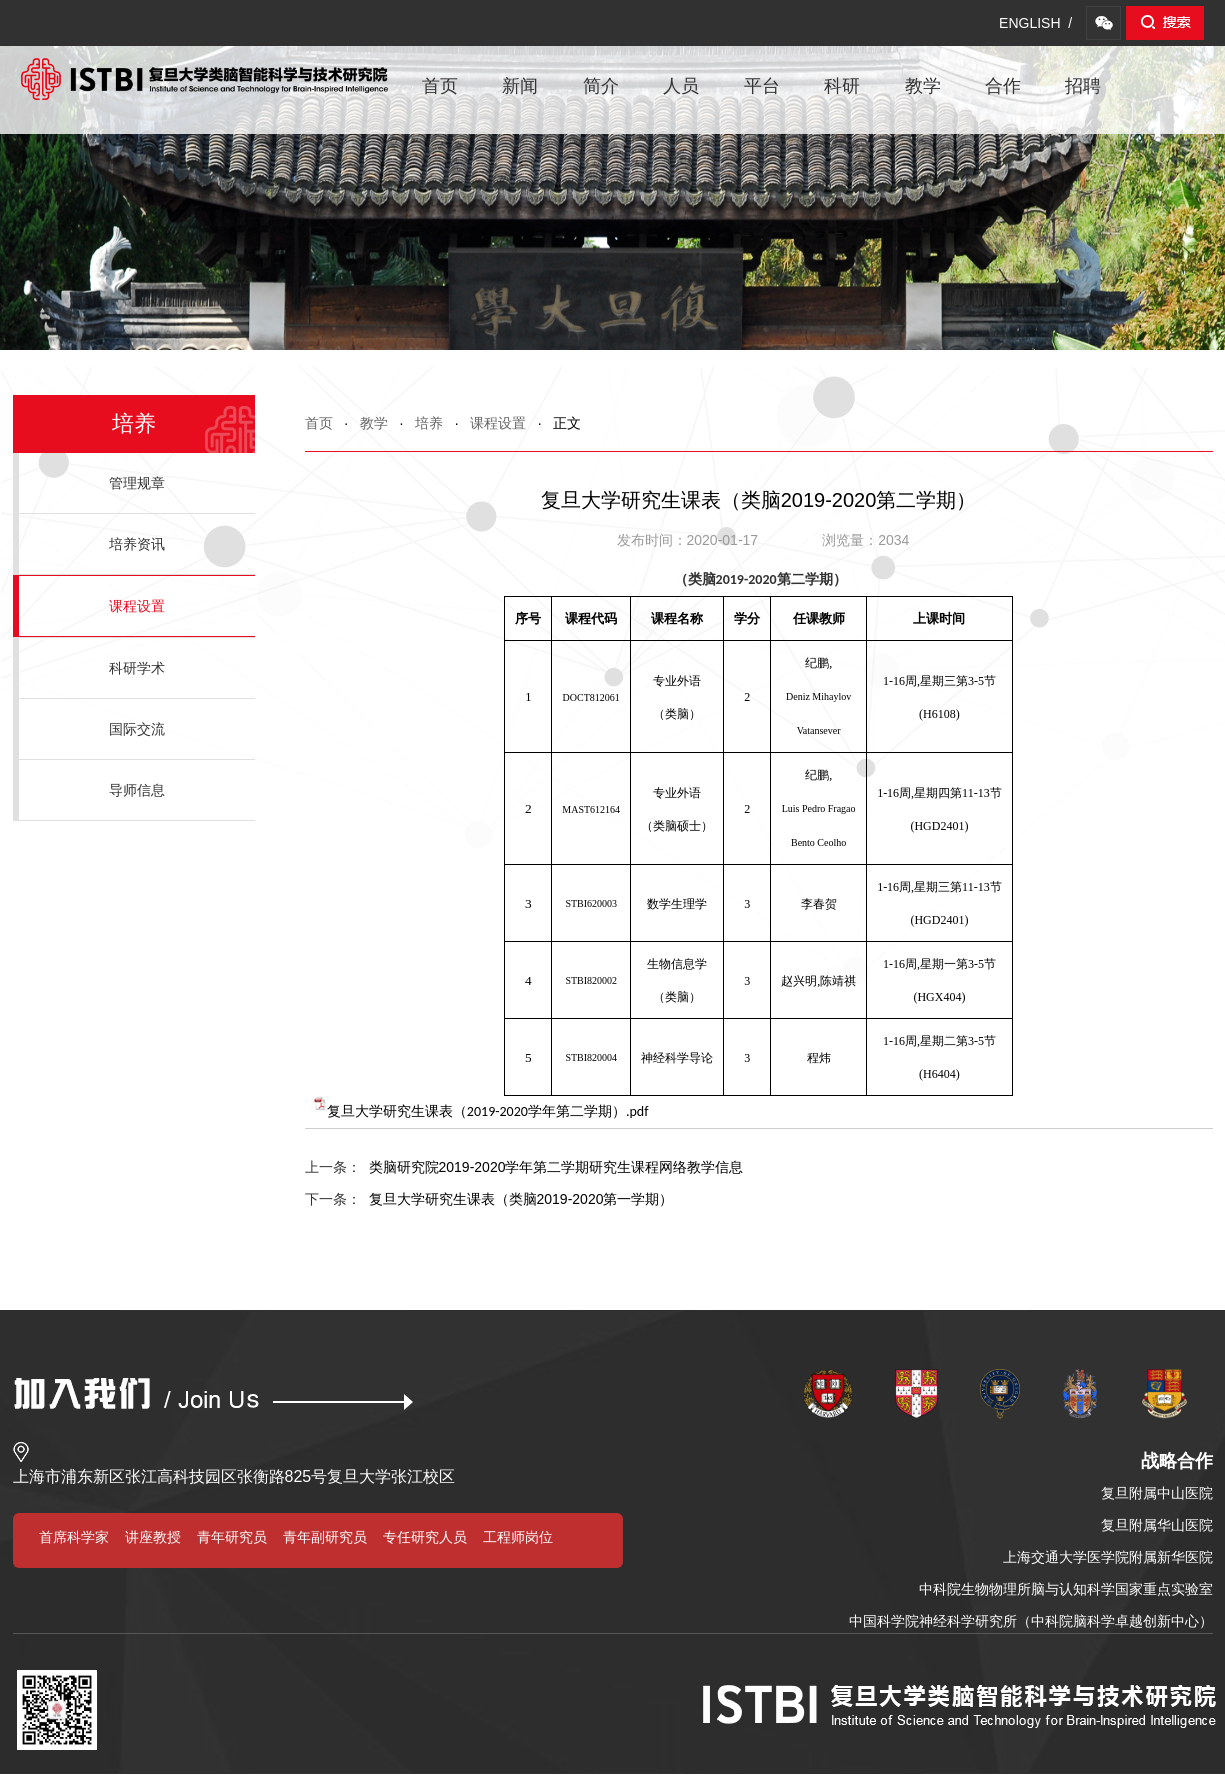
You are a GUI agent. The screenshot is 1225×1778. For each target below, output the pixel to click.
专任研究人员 (425, 1537)
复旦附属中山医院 (1157, 1493)
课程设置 (498, 423)
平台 (762, 86)
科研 (842, 86)
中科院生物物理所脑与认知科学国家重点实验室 (1066, 1589)
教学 (923, 86)
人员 (681, 86)
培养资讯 (137, 544)
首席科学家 (74, 1537)
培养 (429, 423)
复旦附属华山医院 (1157, 1525)
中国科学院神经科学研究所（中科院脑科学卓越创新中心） (1031, 1621)
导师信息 (137, 790)
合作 (1003, 86)
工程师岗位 (518, 1537)
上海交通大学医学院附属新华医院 (1108, 1557)
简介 (601, 86)
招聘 (1083, 86)
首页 (440, 86)
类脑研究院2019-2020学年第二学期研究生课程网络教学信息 (524, 1167)
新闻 (520, 86)
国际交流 (137, 729)
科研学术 (137, 668)
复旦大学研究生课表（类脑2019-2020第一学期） (489, 1199)
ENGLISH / (1035, 23)
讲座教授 (153, 1537)
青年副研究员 (325, 1537)
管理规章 (137, 483)
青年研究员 (232, 1537)
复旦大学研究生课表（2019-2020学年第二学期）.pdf (488, 1111)
